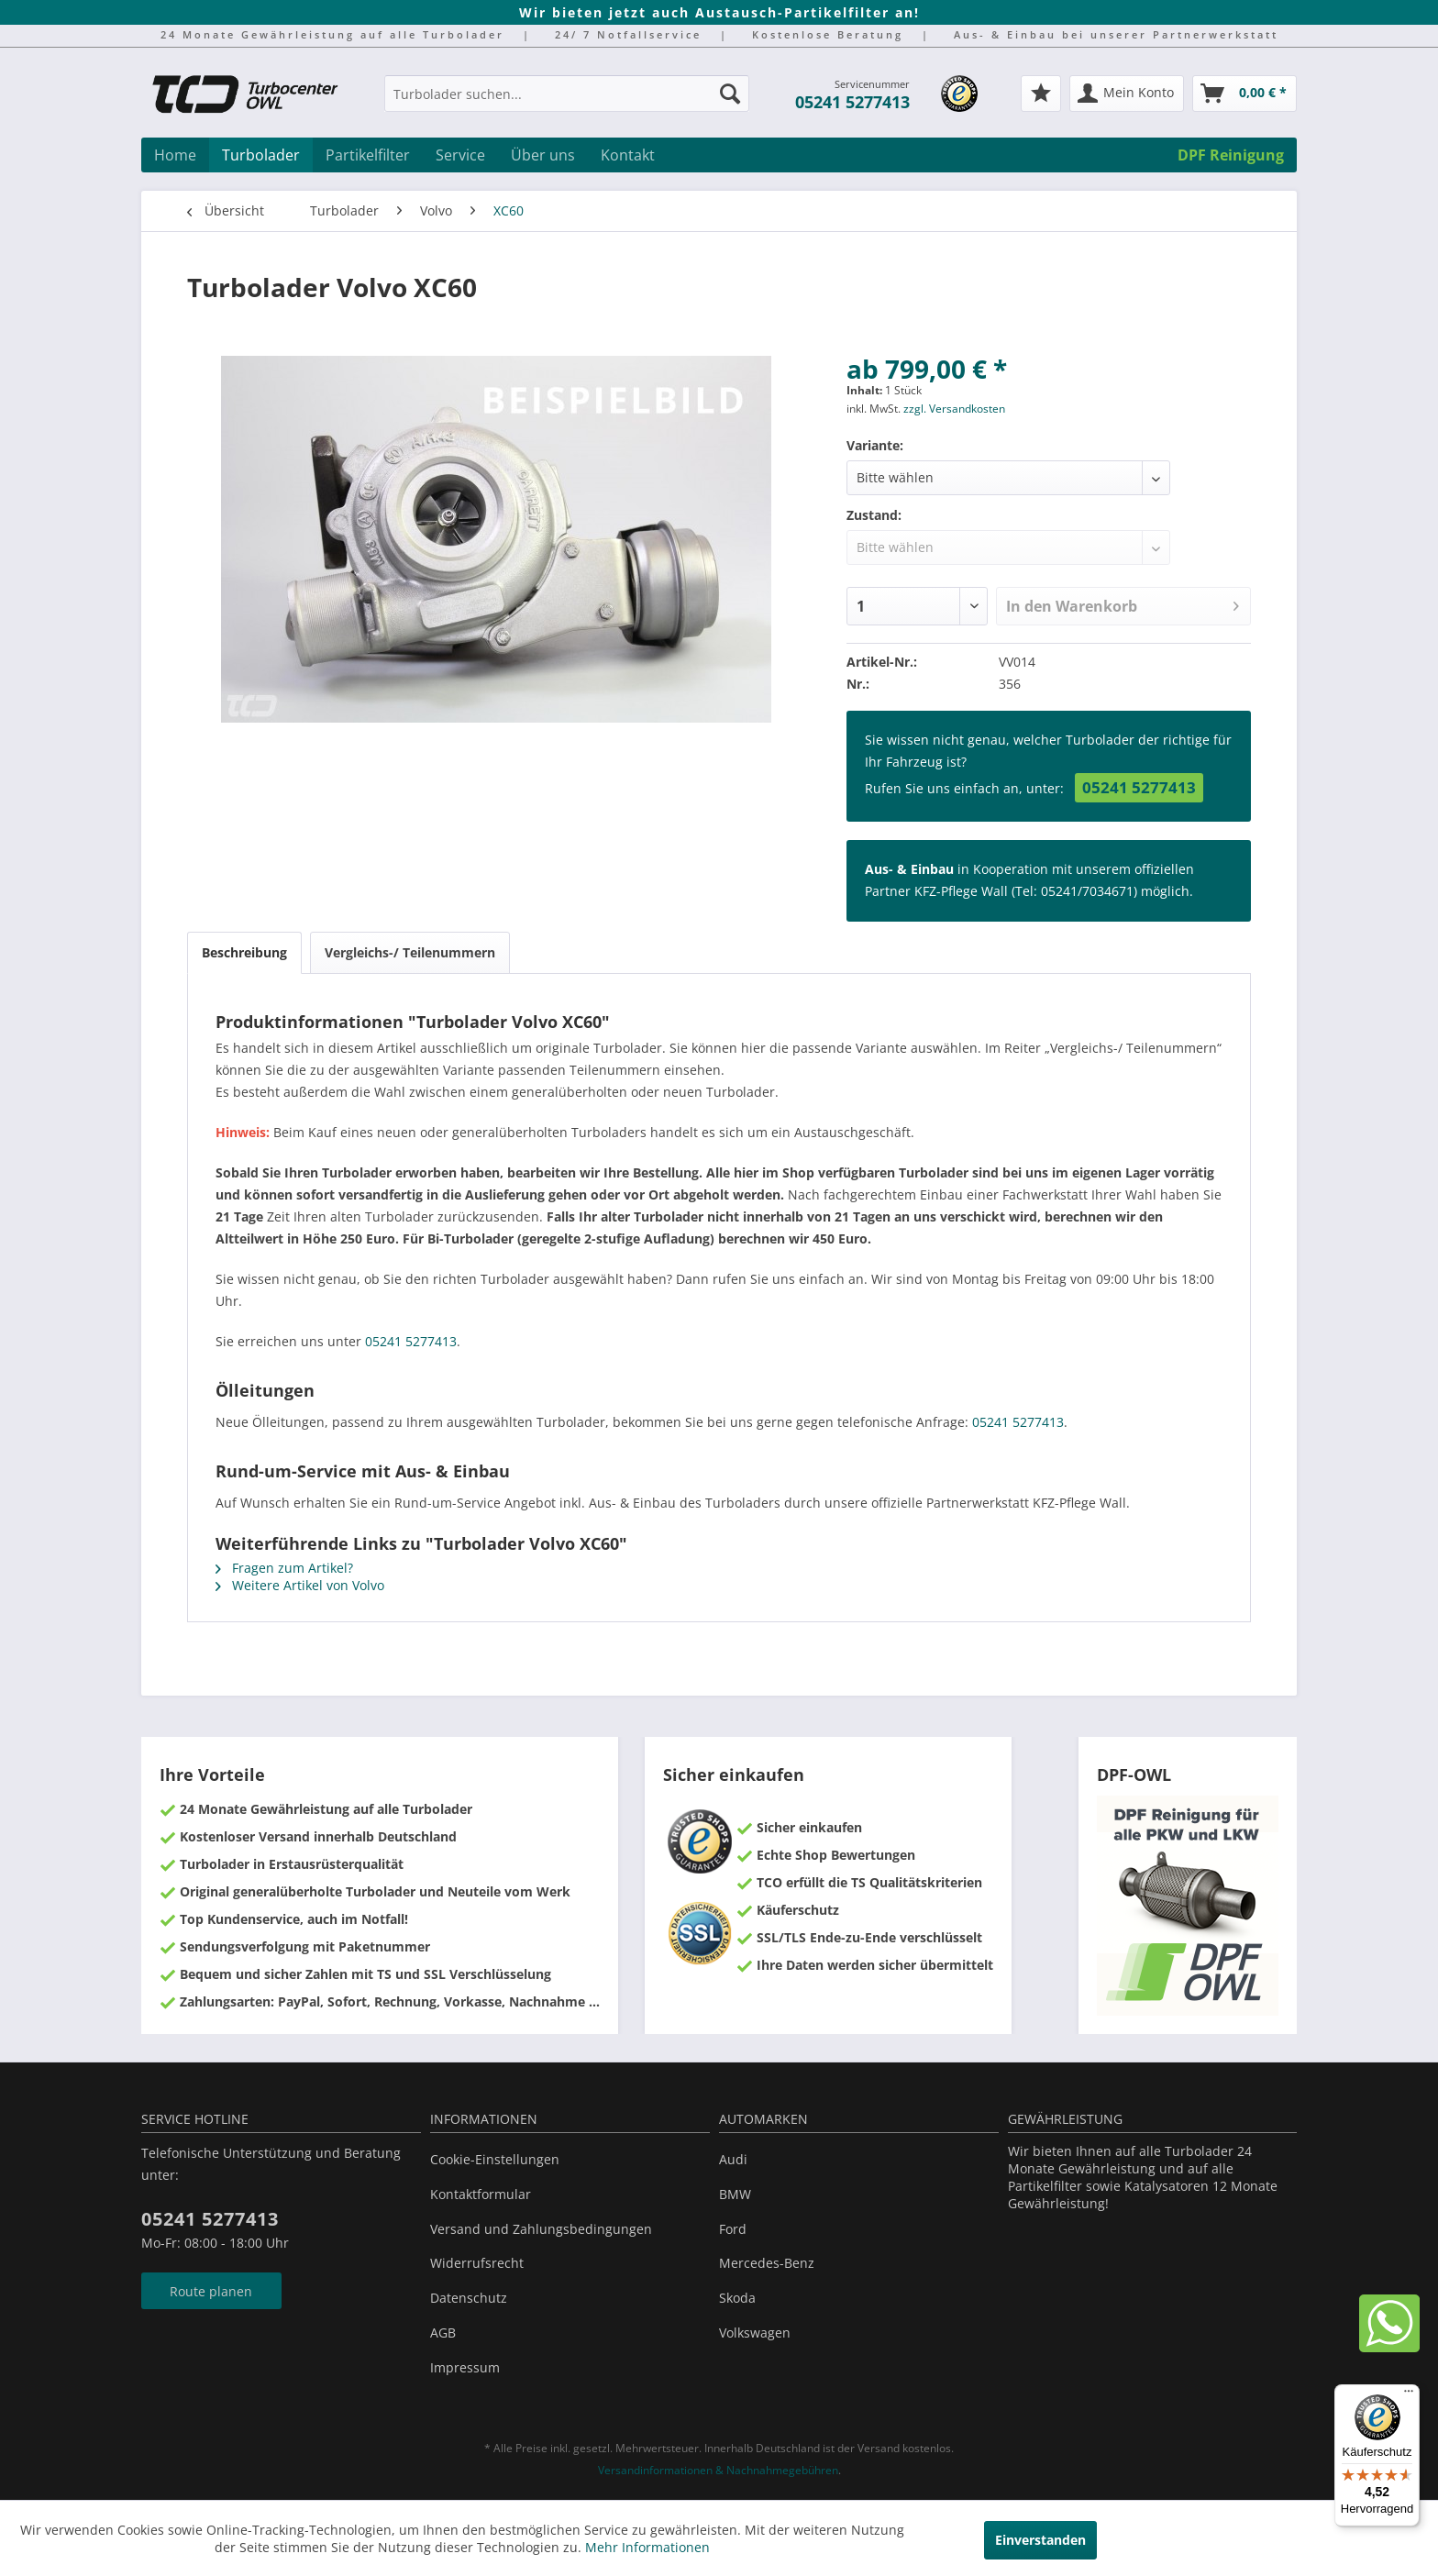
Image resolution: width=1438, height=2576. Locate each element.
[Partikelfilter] (368, 155)
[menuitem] (566, 102)
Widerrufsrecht (477, 2263)
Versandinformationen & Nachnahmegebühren (718, 2470)
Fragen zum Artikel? (284, 1567)
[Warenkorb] (1244, 93)
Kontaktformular (480, 2194)
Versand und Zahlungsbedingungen (541, 2229)
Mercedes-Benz (766, 2263)
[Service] (460, 155)
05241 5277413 (852, 102)
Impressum (465, 2367)
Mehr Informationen (647, 2547)
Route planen (211, 2291)
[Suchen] (730, 93)
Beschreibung (244, 952)
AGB (443, 2332)
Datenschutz (468, 2297)
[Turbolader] (261, 155)
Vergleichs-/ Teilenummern (410, 952)
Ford (733, 2229)
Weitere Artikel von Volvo (300, 1585)
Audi (733, 2159)
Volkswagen (755, 2332)
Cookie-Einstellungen (494, 2159)
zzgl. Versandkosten (954, 408)
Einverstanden (1040, 2539)
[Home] (175, 155)
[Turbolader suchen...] (566, 93)
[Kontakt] (628, 155)
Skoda (737, 2297)
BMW (735, 2194)
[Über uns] (543, 155)
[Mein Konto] (1126, 93)
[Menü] (1409, 2395)
